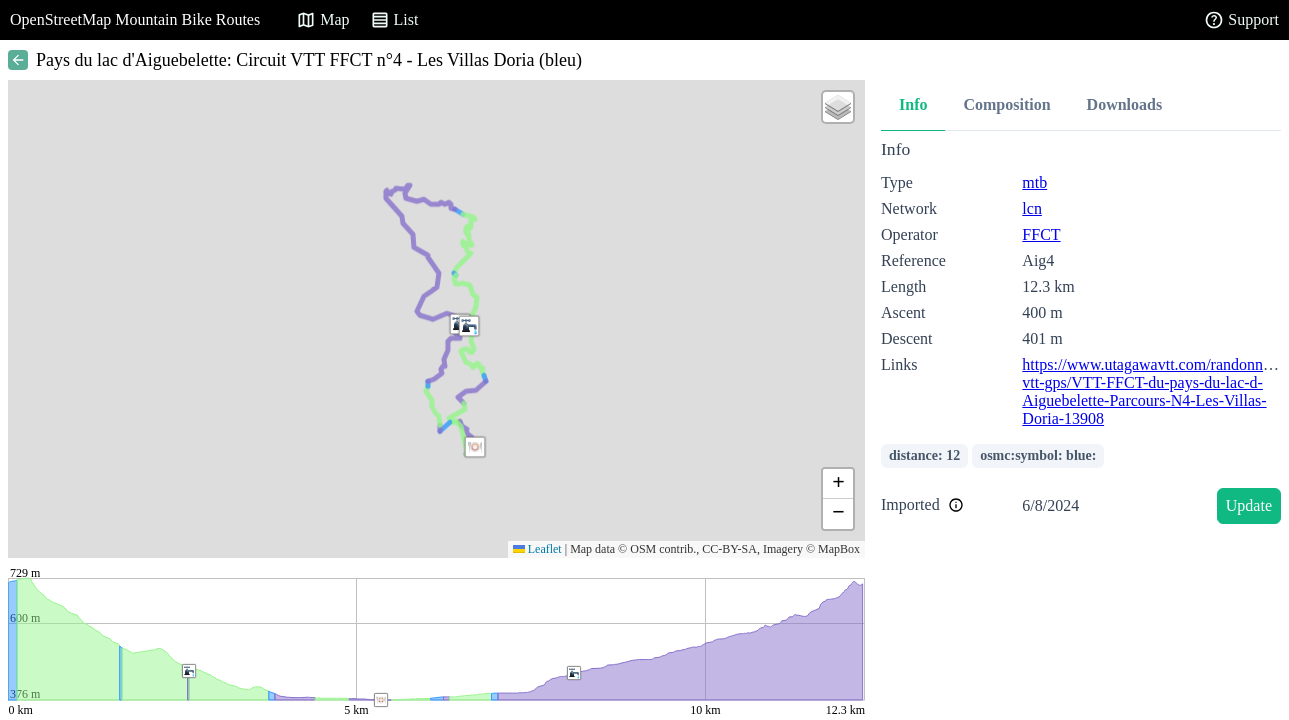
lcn (1032, 208)
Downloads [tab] (1125, 104)
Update (1249, 505)
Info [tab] (913, 104)
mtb (1034, 182)
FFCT (1041, 234)
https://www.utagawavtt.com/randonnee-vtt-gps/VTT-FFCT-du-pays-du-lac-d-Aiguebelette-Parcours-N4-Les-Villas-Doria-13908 (1152, 391)
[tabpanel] (1081, 335)
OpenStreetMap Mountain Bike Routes (135, 19)
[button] (469, 326)
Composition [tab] (1006, 104)
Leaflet (537, 549)
